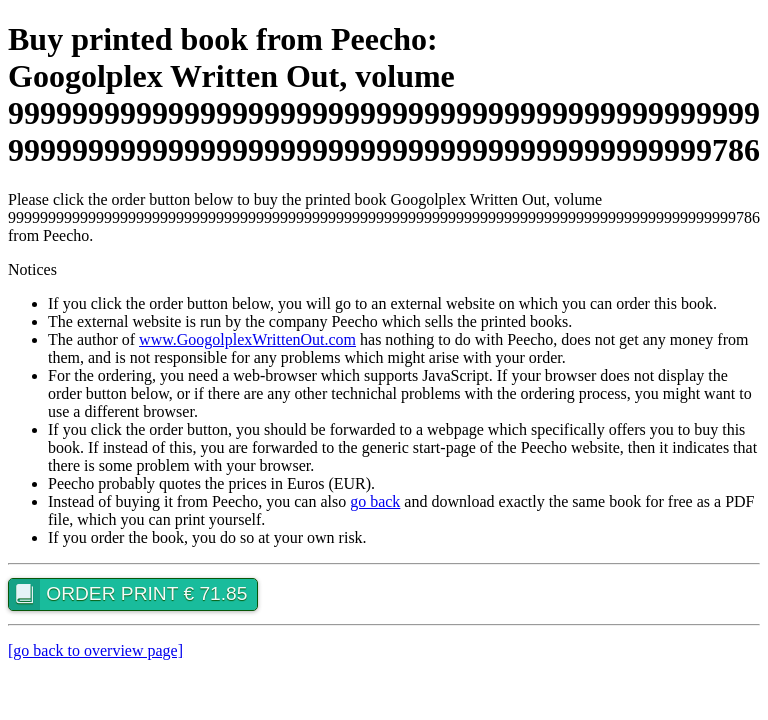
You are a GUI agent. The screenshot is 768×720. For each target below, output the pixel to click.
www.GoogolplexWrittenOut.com (247, 339)
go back (375, 501)
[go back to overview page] (95, 650)
